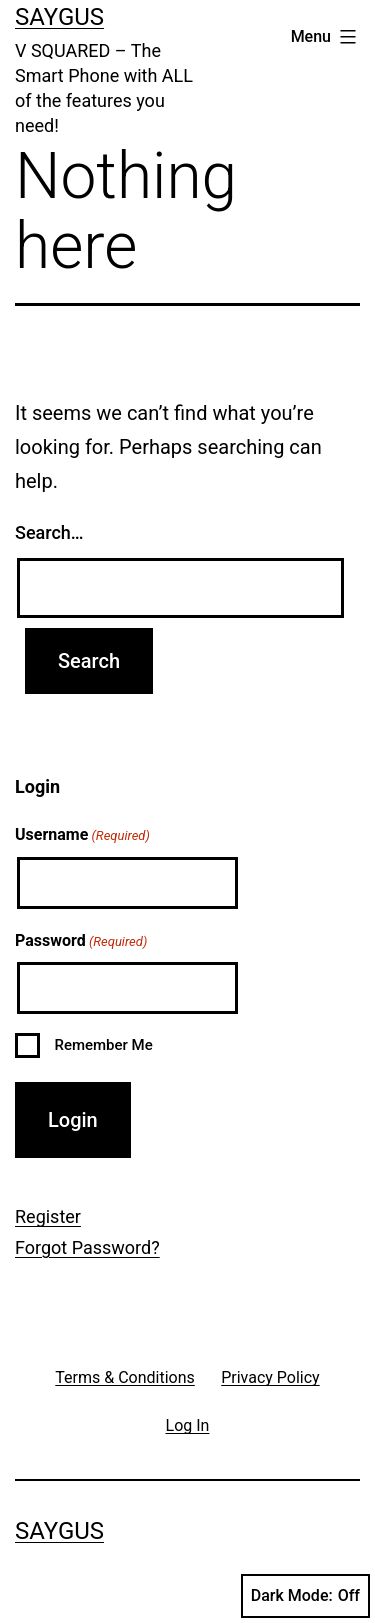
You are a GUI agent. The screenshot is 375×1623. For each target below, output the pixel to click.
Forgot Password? (87, 1247)
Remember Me (103, 1045)
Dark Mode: (305, 1596)
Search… (49, 532)
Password (81, 942)
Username (82, 836)
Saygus (59, 17)
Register (48, 1216)
